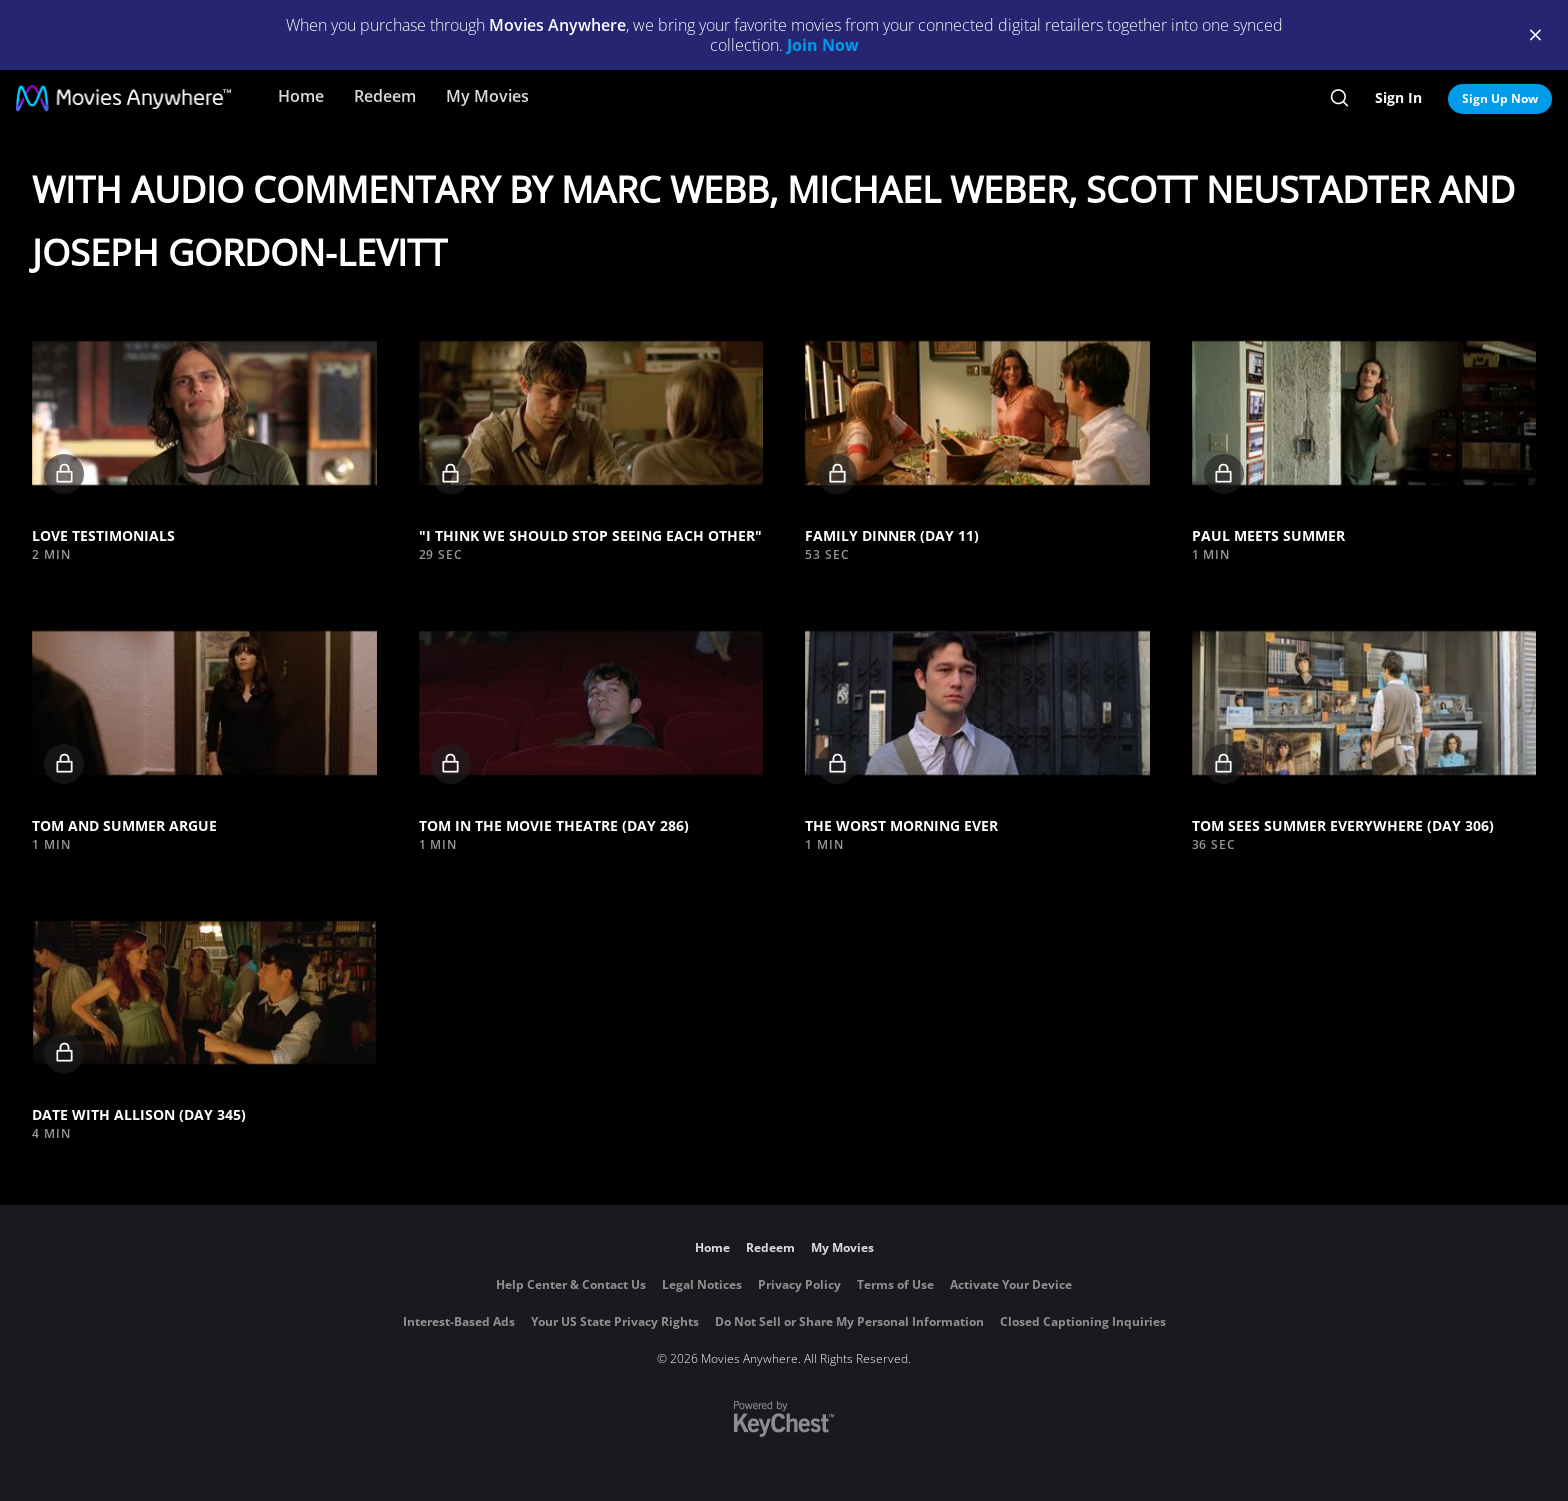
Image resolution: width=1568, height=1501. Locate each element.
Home (301, 96)
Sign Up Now (1500, 98)
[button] (204, 413)
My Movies (487, 96)
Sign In (1398, 97)
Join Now (823, 45)
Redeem (385, 96)
